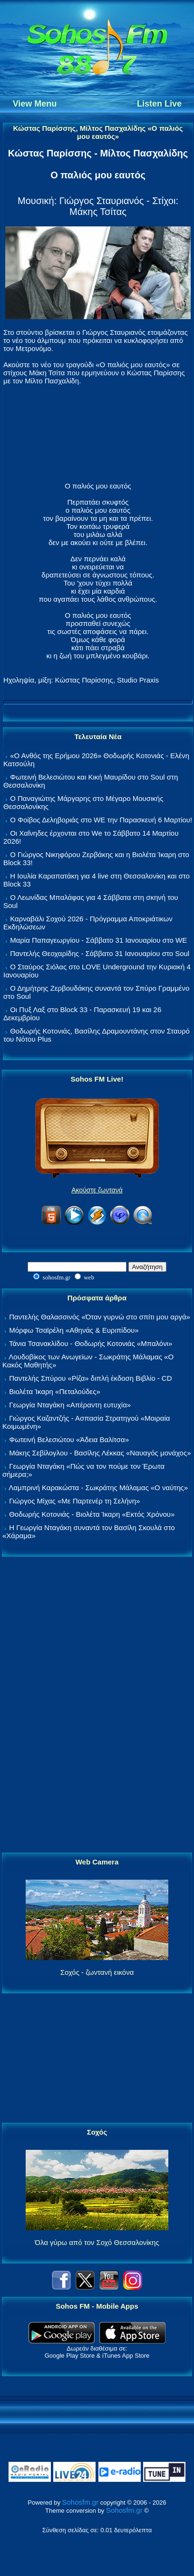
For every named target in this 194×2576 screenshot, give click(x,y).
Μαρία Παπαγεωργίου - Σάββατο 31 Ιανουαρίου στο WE (98, 940)
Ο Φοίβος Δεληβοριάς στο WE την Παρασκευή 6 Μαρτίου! (101, 820)
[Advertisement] (97, 1705)
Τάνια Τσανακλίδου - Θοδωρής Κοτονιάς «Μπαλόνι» (90, 1343)
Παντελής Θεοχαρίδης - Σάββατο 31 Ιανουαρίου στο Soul (99, 953)
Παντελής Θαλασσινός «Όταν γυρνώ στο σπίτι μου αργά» (99, 1317)
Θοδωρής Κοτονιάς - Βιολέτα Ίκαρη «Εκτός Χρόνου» (92, 1514)
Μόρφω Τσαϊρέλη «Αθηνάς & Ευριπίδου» (73, 1330)
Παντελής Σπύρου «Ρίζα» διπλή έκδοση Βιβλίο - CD (90, 1378)
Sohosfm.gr (80, 2502)
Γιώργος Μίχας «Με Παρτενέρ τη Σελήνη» (74, 1501)
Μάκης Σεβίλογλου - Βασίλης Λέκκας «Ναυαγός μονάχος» (100, 1453)
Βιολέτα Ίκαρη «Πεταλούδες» (54, 1391)
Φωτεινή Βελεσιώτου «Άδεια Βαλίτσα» (69, 1439)
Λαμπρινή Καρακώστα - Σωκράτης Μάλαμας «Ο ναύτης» (98, 1487)
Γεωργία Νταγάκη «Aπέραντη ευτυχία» (70, 1405)
